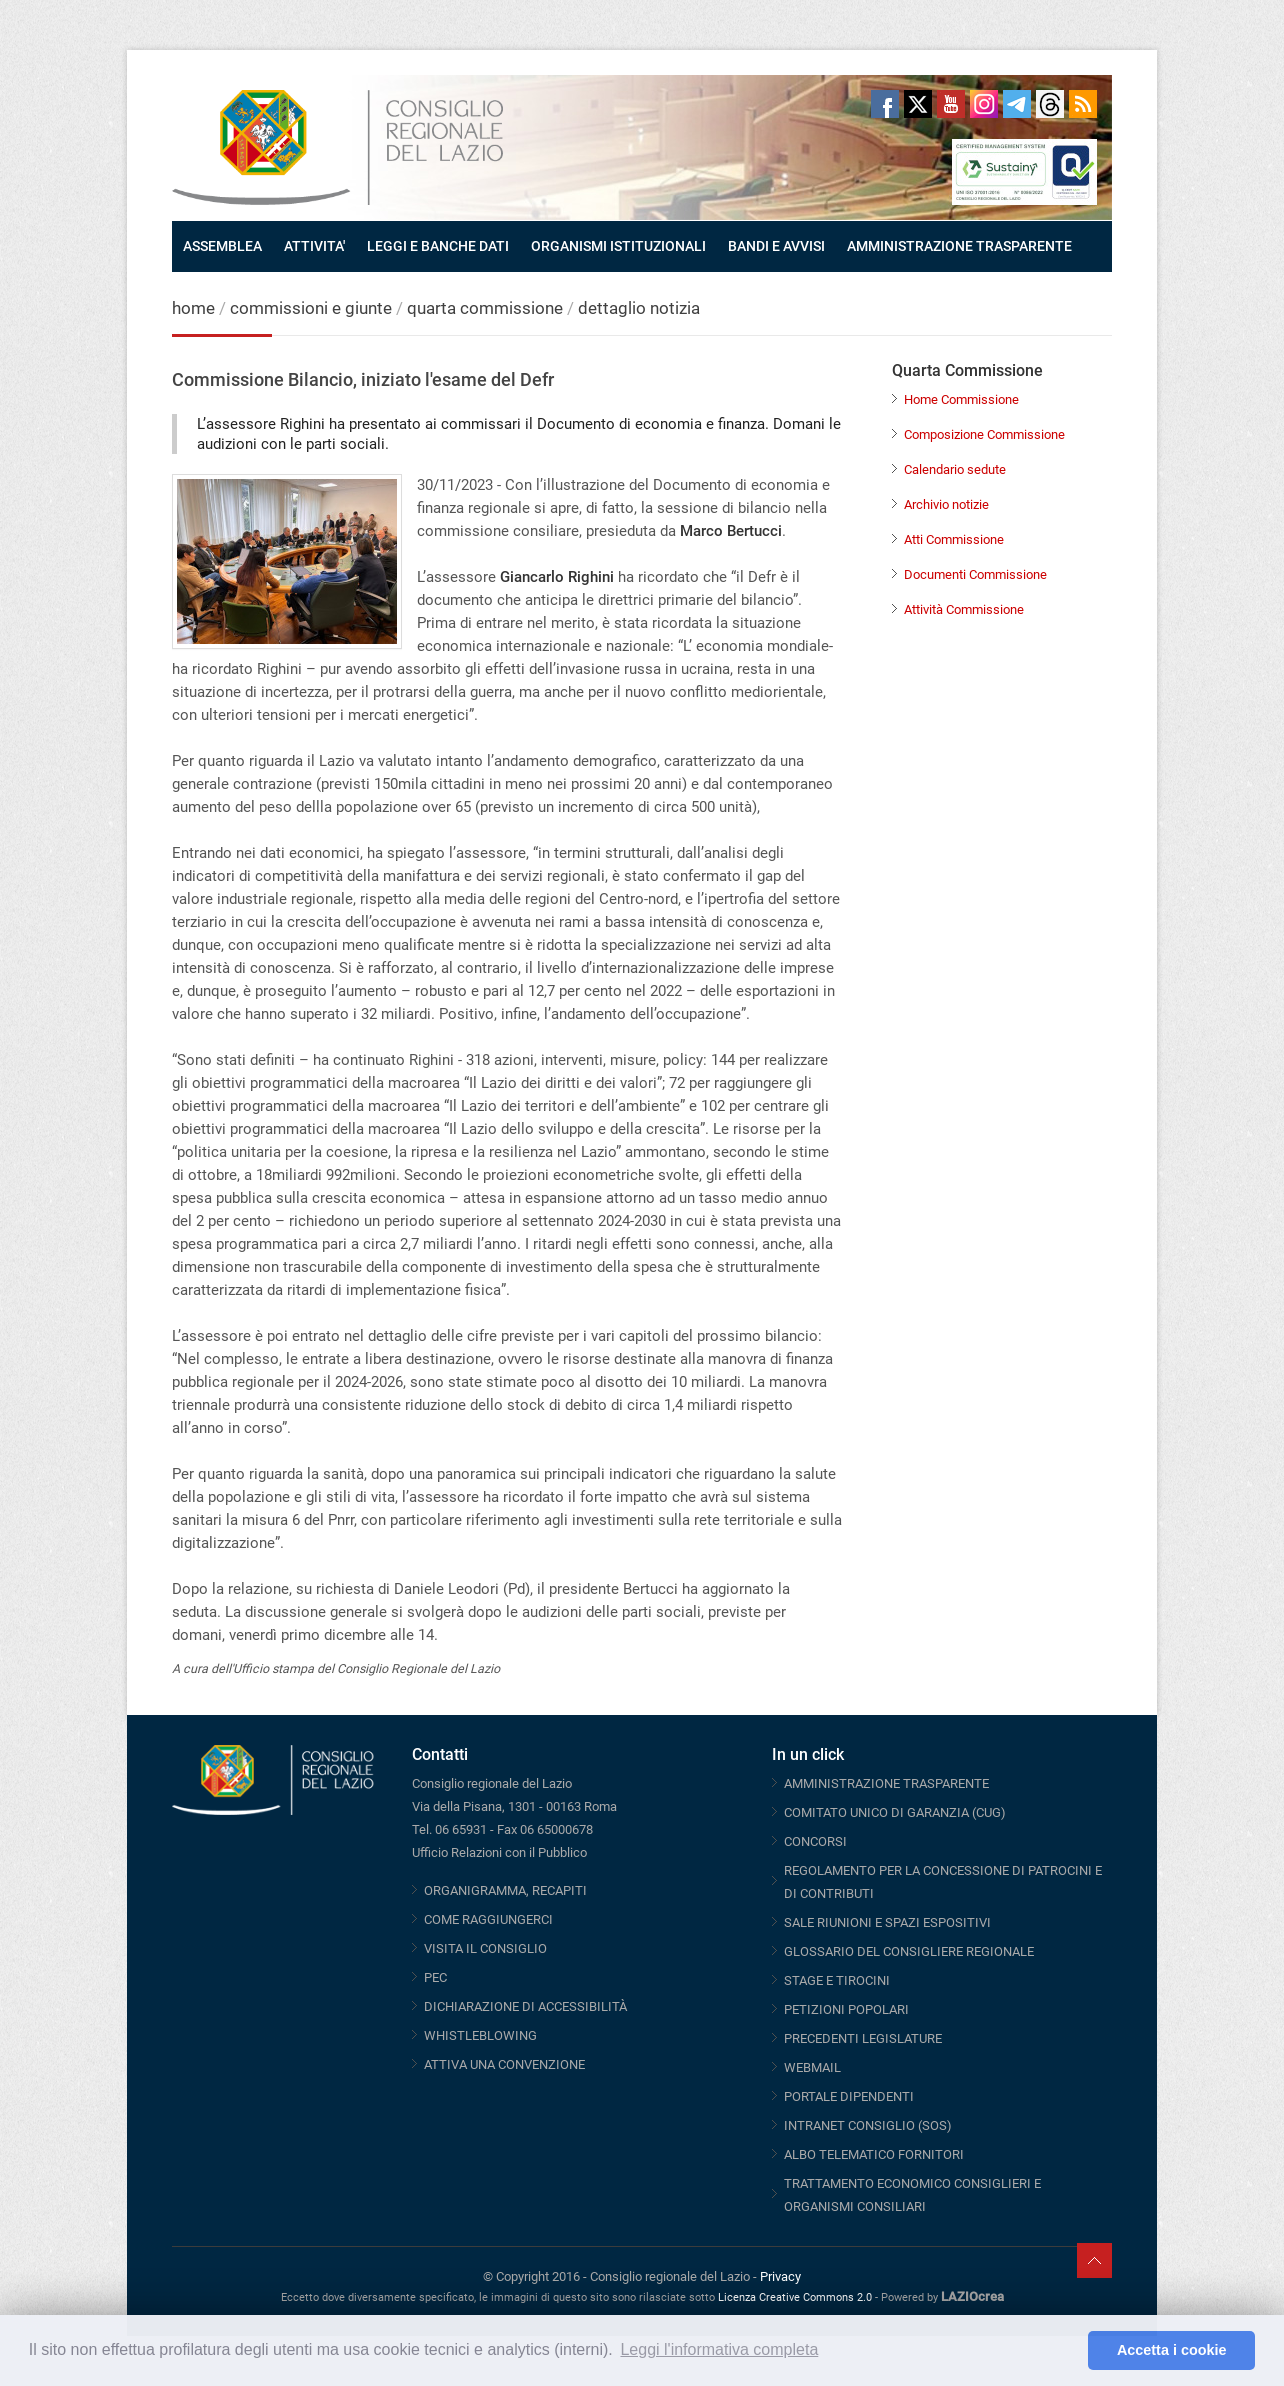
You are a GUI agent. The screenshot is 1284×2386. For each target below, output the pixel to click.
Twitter (918, 104)
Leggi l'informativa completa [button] (719, 2349)
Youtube (951, 104)
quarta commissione (485, 308)
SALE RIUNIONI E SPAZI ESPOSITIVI (887, 1922)
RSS (1083, 104)
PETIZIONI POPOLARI (846, 2009)
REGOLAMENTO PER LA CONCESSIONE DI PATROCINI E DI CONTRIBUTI (943, 1882)
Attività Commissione (964, 609)
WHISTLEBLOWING (480, 2035)
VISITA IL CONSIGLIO (485, 1948)
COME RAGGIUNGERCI (488, 1919)
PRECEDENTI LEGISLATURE (863, 2038)
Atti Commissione (954, 539)
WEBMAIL (812, 2067)
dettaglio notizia (639, 308)
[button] (1067, 2351)
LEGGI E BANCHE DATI (438, 246)
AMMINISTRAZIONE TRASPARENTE (959, 246)
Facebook (885, 104)
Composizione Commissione (984, 434)
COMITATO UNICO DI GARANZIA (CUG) (895, 1812)
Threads (1050, 104)
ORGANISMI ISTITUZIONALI (618, 246)
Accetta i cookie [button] (1172, 2350)
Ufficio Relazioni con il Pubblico (499, 1852)
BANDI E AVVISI (776, 246)
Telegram (1017, 104)
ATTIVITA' (314, 246)
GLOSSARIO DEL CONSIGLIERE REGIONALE (909, 1951)
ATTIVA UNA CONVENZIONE (504, 2064)
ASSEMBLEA (222, 246)
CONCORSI (815, 1841)
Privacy (780, 2276)
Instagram (984, 104)
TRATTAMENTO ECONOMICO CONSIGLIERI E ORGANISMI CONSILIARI (912, 2195)
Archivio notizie (946, 504)
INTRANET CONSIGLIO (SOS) (868, 2125)
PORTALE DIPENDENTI (849, 2096)
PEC (435, 1977)
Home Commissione (961, 399)
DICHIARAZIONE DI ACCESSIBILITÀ (525, 2006)
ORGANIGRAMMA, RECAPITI (505, 1890)
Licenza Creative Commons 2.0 (795, 2297)
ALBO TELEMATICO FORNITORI (874, 2154)
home (193, 308)
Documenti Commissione (975, 574)
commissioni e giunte (311, 308)
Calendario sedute (955, 469)
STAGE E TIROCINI (837, 1980)
